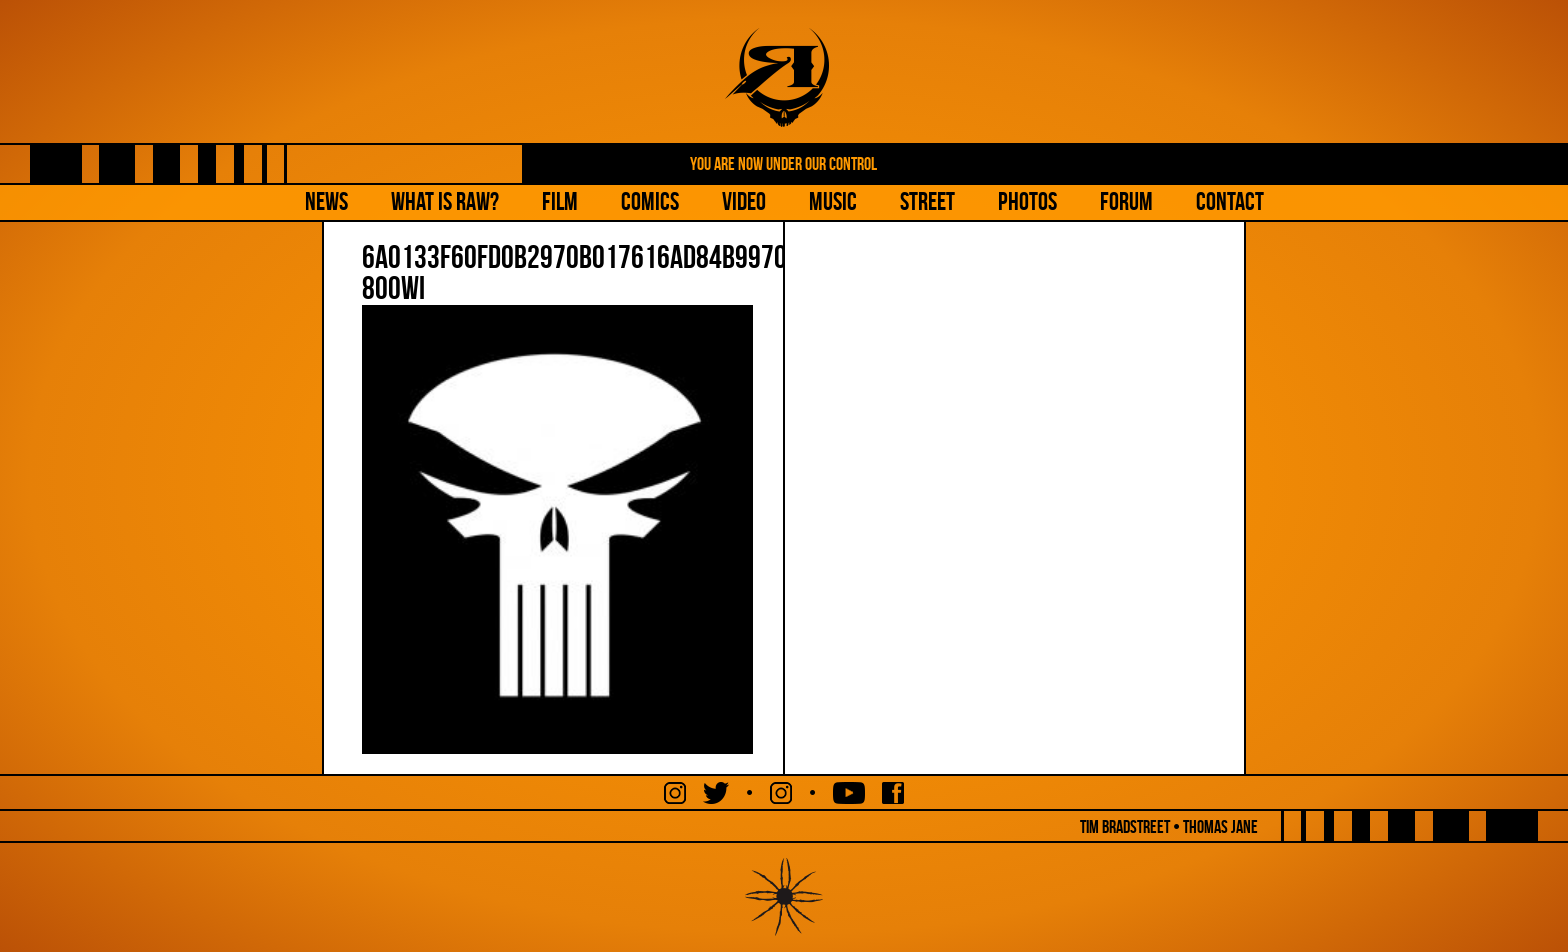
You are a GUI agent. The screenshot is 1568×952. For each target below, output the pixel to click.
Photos (1027, 201)
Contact (1230, 201)
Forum (1126, 201)
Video (744, 201)
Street (927, 201)
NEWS (326, 201)
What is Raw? (445, 201)
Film (560, 201)
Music (833, 201)
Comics (650, 201)
